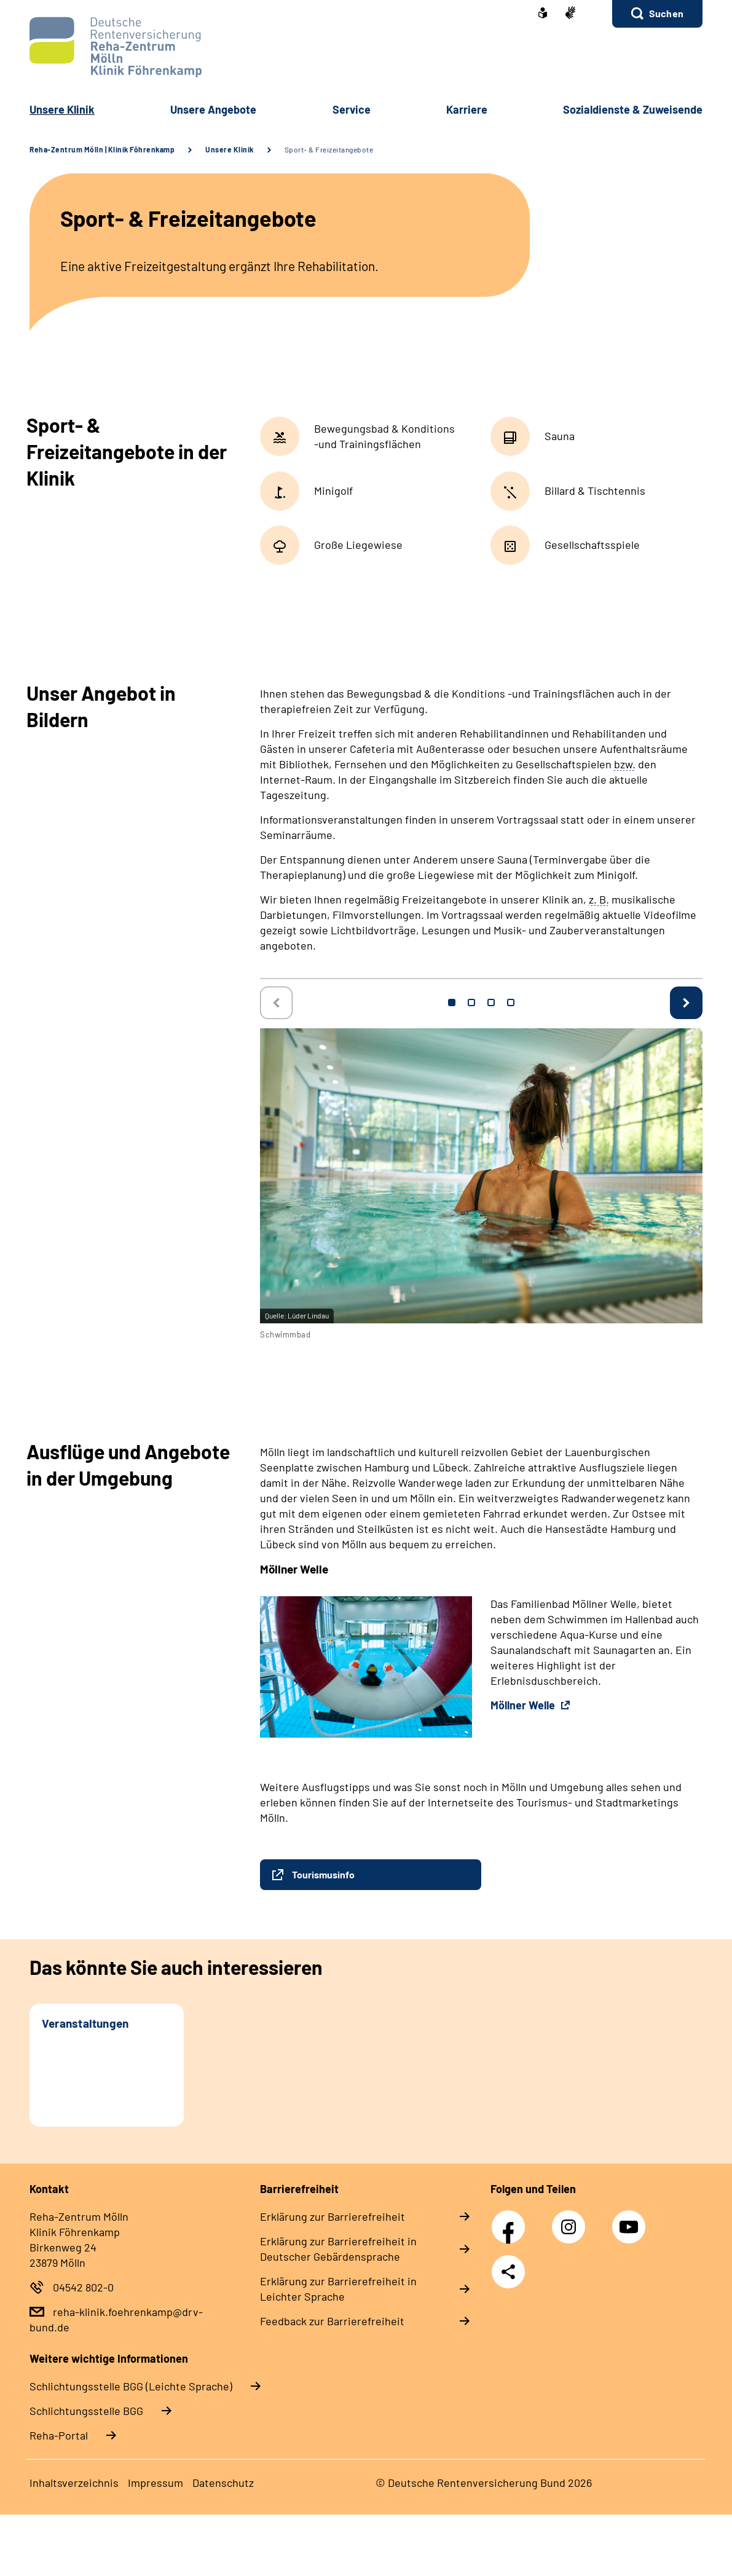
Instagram (571, 2220)
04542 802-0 (83, 2287)
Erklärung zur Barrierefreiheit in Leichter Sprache (338, 2288)
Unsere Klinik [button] (62, 109)
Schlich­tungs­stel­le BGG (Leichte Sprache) (131, 2386)
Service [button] (352, 109)
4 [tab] (511, 1002)
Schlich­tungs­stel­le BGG (86, 2410)
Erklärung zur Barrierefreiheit (332, 2216)
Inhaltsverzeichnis (74, 2482)
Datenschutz (223, 2482)
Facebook (511, 2220)
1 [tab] (451, 1002)
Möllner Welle (523, 1705)
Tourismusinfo (323, 1874)
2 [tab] (471, 1002)
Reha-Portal (59, 2435)
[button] (657, 14)
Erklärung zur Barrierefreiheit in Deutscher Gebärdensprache (338, 2248)
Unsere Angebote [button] (213, 109)
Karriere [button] (466, 109)
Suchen (666, 13)
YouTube (630, 2220)
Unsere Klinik (229, 149)
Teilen (508, 2271)
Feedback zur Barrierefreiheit (332, 2321)
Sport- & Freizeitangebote (329, 149)
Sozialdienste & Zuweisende (632, 109)
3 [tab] (491, 1002)
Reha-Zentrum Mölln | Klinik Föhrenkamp (102, 149)
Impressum (155, 2482)
